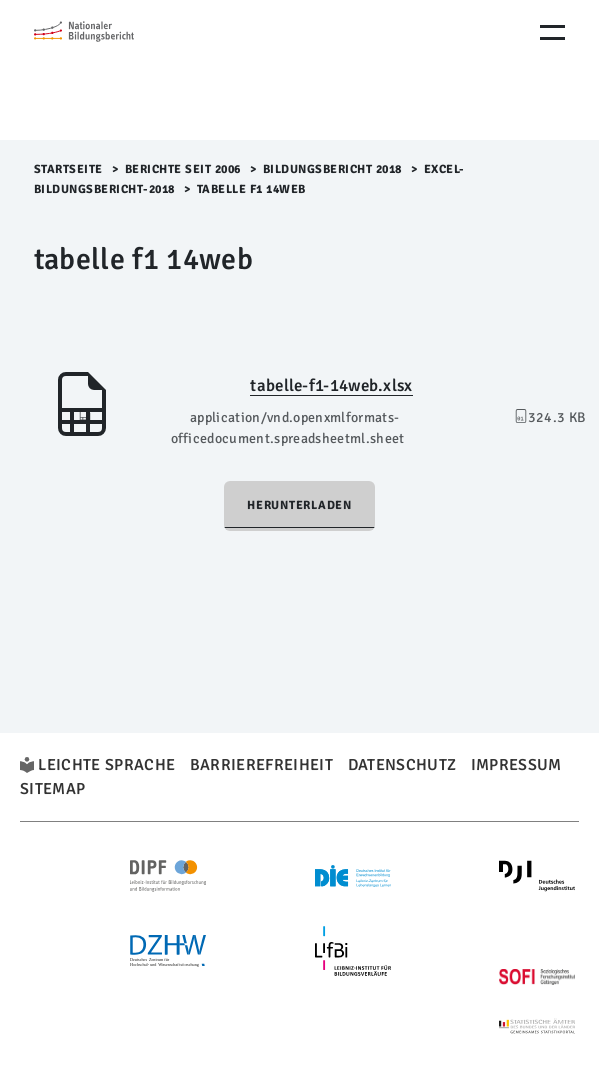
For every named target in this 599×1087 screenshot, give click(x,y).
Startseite (68, 169)
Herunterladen (299, 505)
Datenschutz (402, 765)
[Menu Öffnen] (552, 32)
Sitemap (52, 789)
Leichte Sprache (106, 765)
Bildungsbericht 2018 (332, 169)
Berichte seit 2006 (183, 169)
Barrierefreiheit (261, 765)
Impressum (516, 765)
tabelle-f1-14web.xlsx (331, 385)
